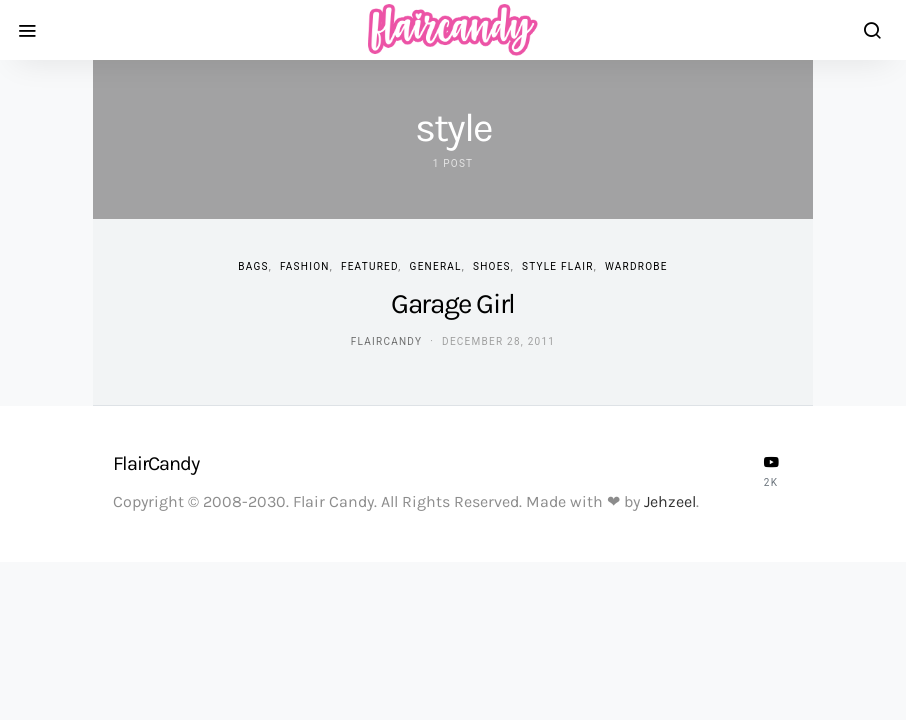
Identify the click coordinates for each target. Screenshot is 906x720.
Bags (253, 266)
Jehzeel (670, 501)
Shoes (492, 266)
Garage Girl (453, 303)
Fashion (305, 266)
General (436, 266)
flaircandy (386, 341)
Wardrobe (636, 266)
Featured (369, 266)
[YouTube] (771, 471)
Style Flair (558, 266)
